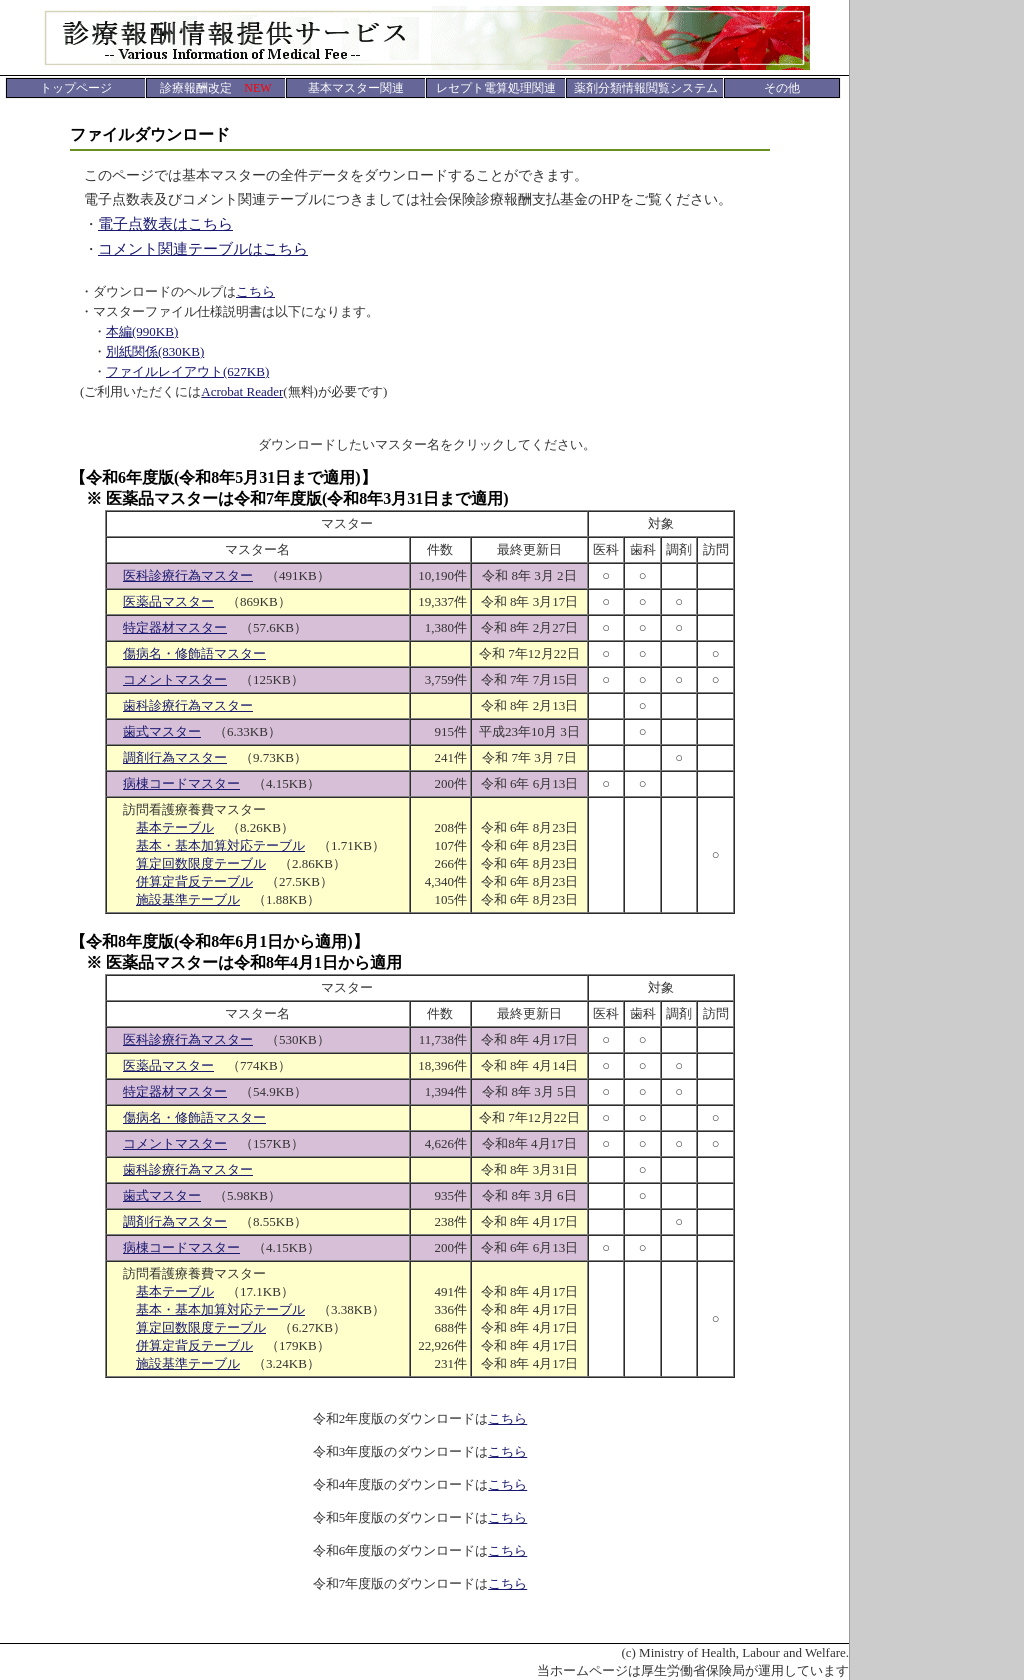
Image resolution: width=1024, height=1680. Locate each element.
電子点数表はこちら (165, 224)
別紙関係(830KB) (155, 351)
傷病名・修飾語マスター (194, 653)
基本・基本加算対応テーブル (220, 845)
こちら (255, 291)
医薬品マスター (168, 601)
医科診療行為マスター (188, 575)
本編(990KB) (142, 331)
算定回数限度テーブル (201, 863)
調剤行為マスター (175, 757)
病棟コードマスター (181, 783)
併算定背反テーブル (194, 881)
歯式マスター (162, 731)
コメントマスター (175, 679)
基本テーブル (175, 827)
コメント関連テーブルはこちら (203, 249)
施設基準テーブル (188, 899)
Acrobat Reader (242, 391)
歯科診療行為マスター (188, 705)
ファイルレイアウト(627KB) (187, 371)
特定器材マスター (175, 627)
